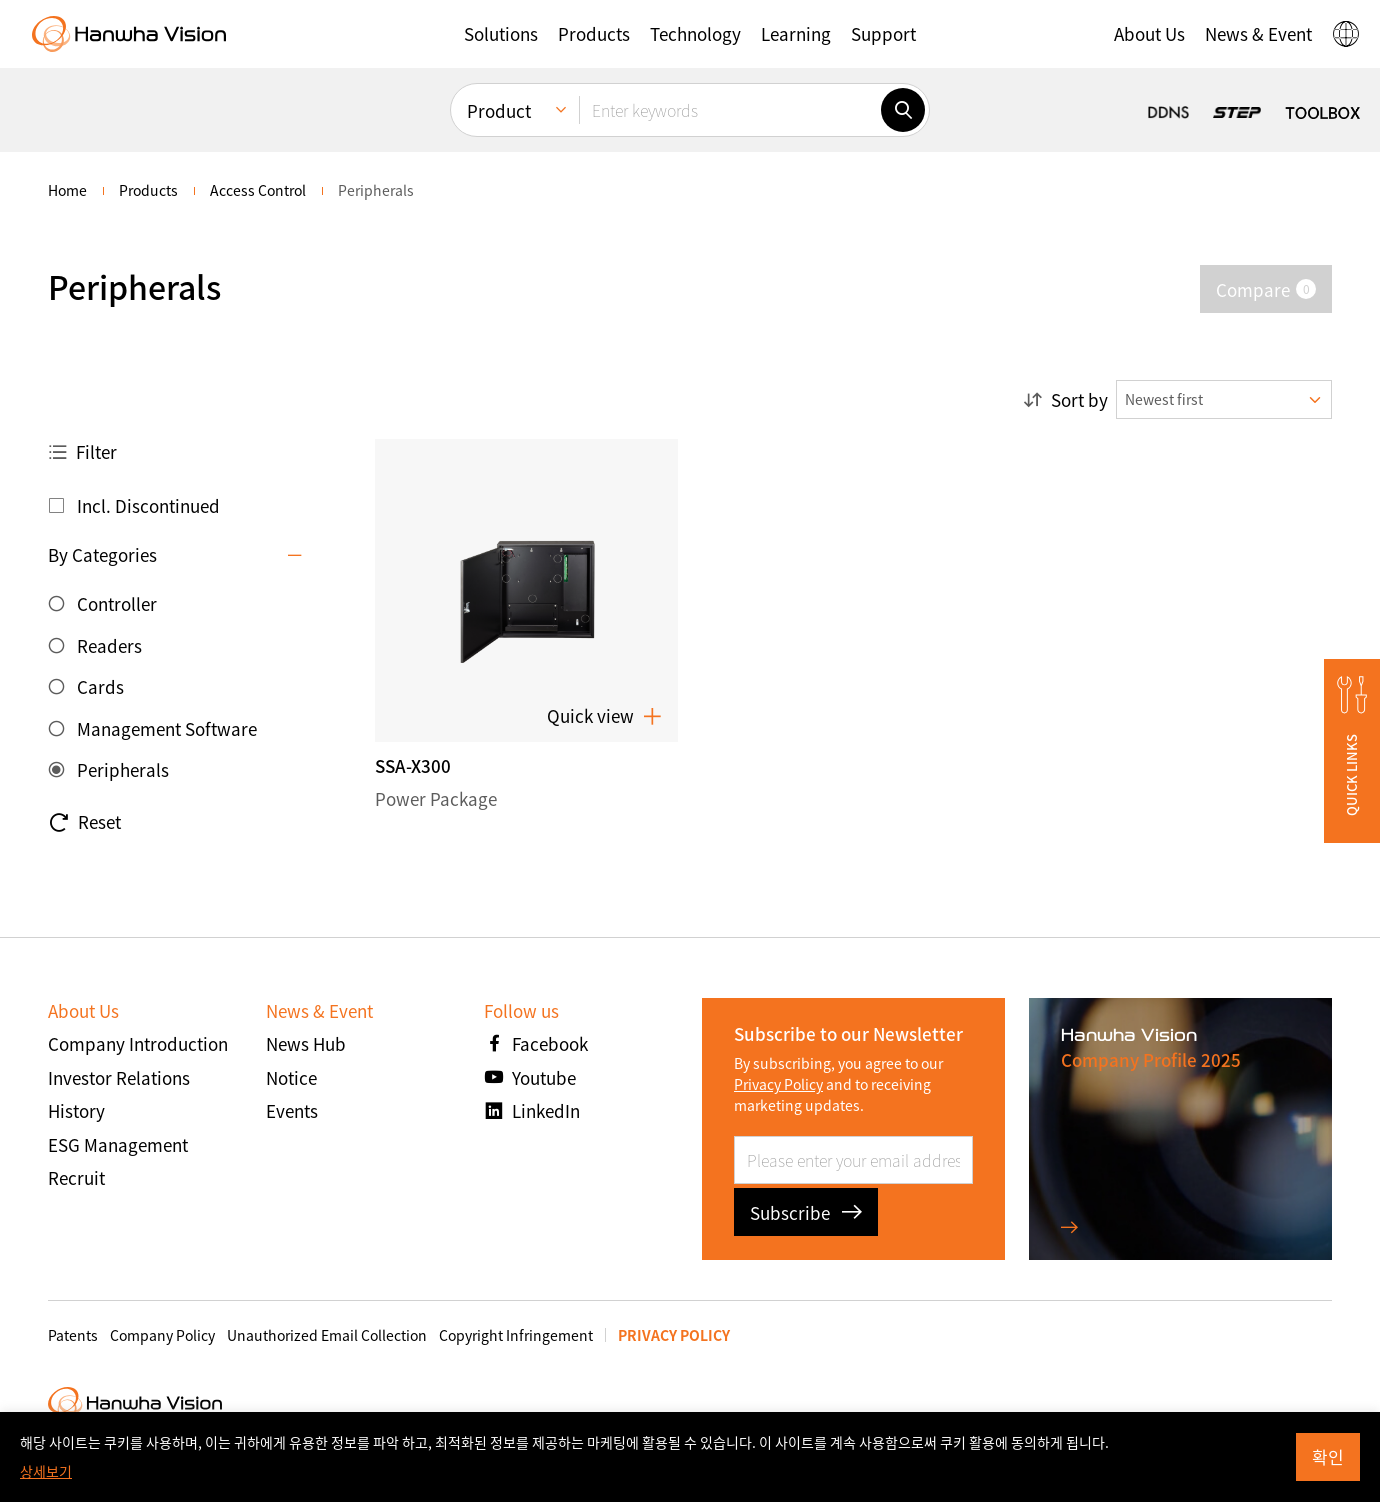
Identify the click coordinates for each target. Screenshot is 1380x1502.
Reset (84, 822)
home (67, 190)
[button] (501, 34)
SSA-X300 (413, 765)
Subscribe (806, 1212)
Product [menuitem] (499, 110)
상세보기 (46, 1471)
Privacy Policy (778, 1084)
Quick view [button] (604, 716)
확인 (1328, 1456)
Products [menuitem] (148, 190)
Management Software (167, 728)
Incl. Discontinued (148, 505)
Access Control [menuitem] (258, 190)
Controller (117, 603)
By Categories (102, 554)
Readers (109, 645)
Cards (100, 686)
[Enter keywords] (730, 110)
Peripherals (123, 769)
